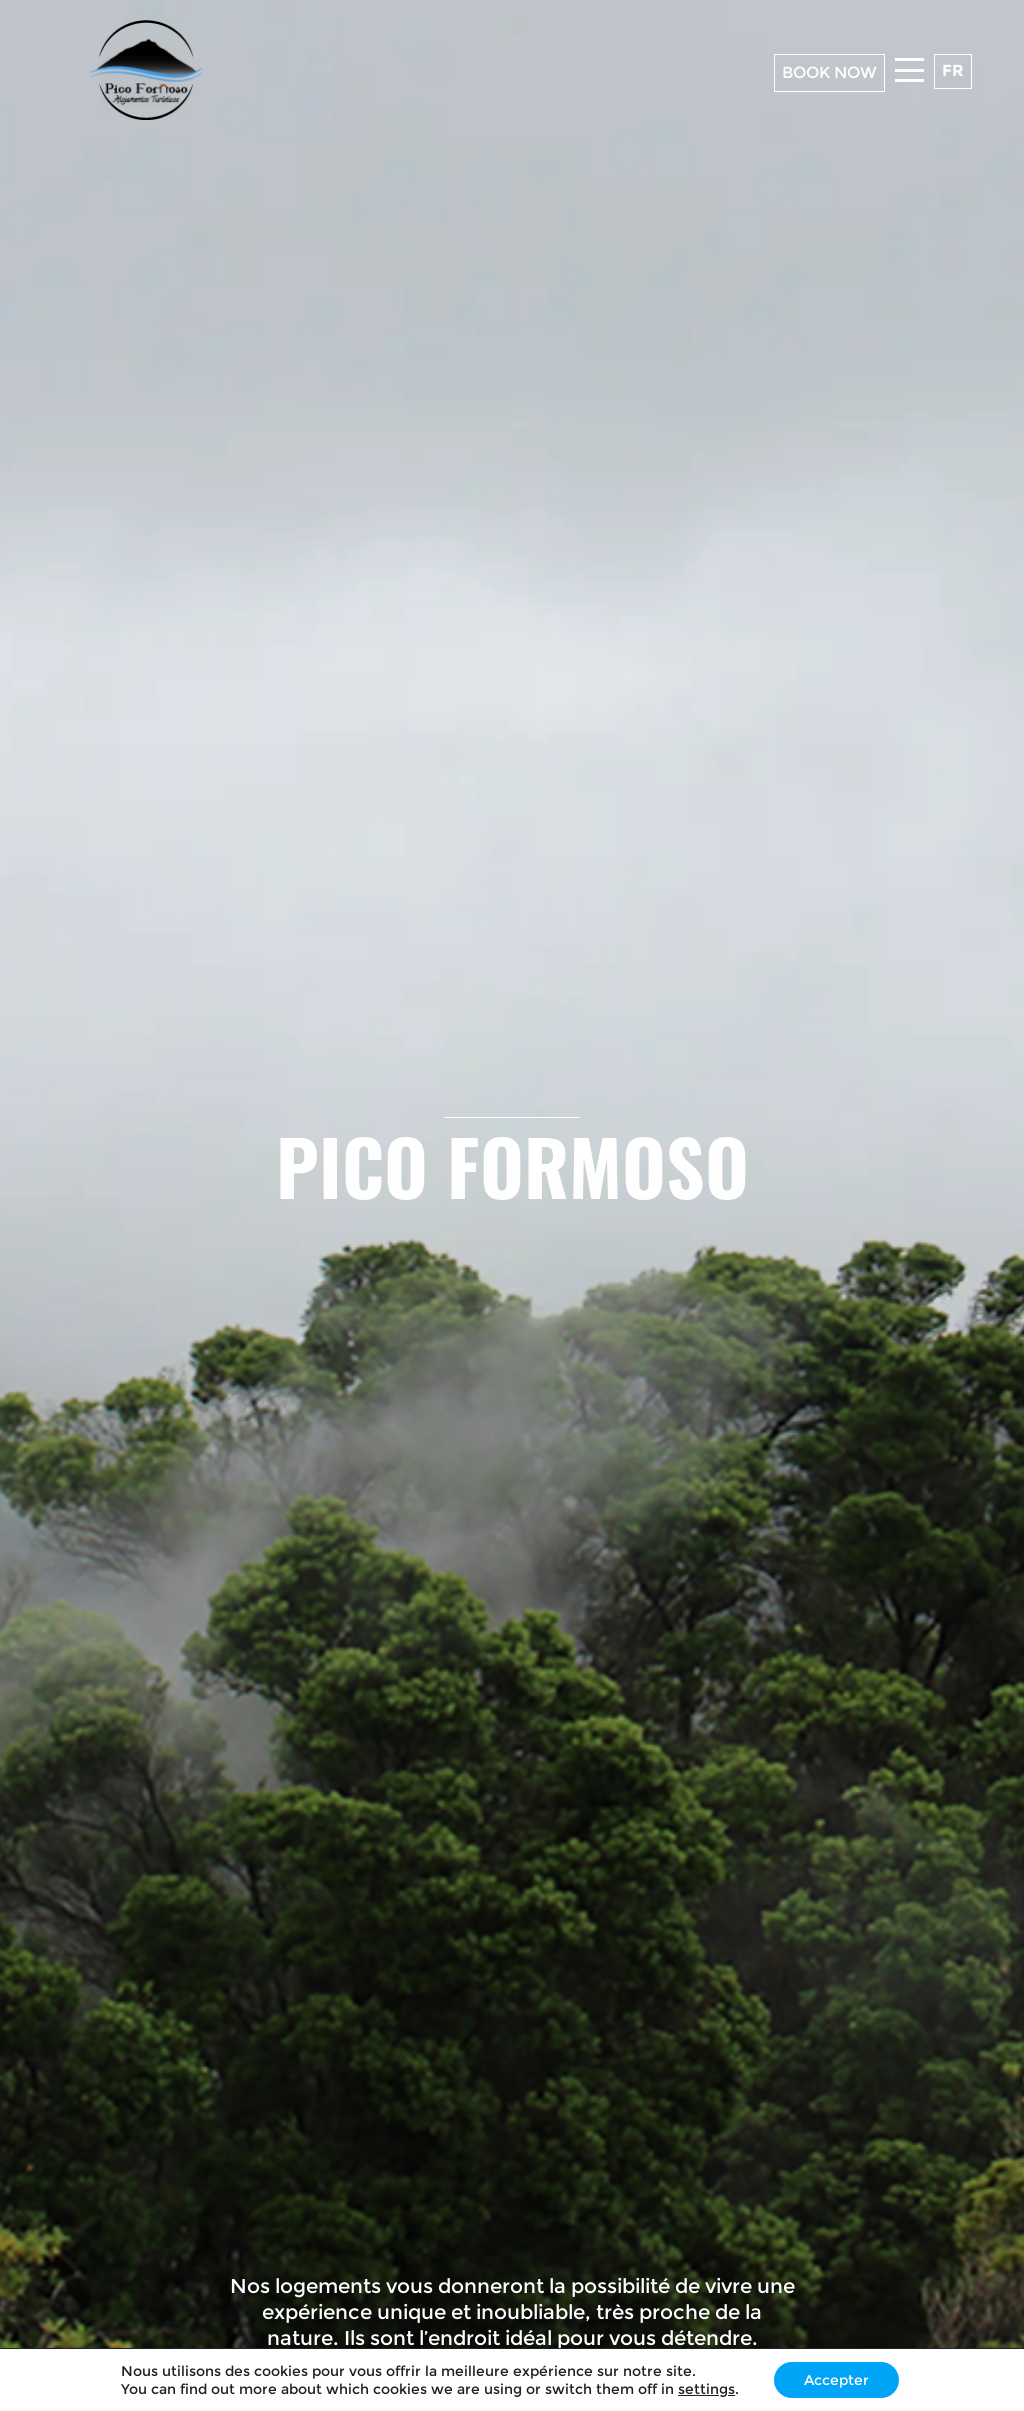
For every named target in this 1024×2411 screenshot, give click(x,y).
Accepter (836, 2380)
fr (953, 70)
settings (706, 2389)
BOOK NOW (829, 72)
